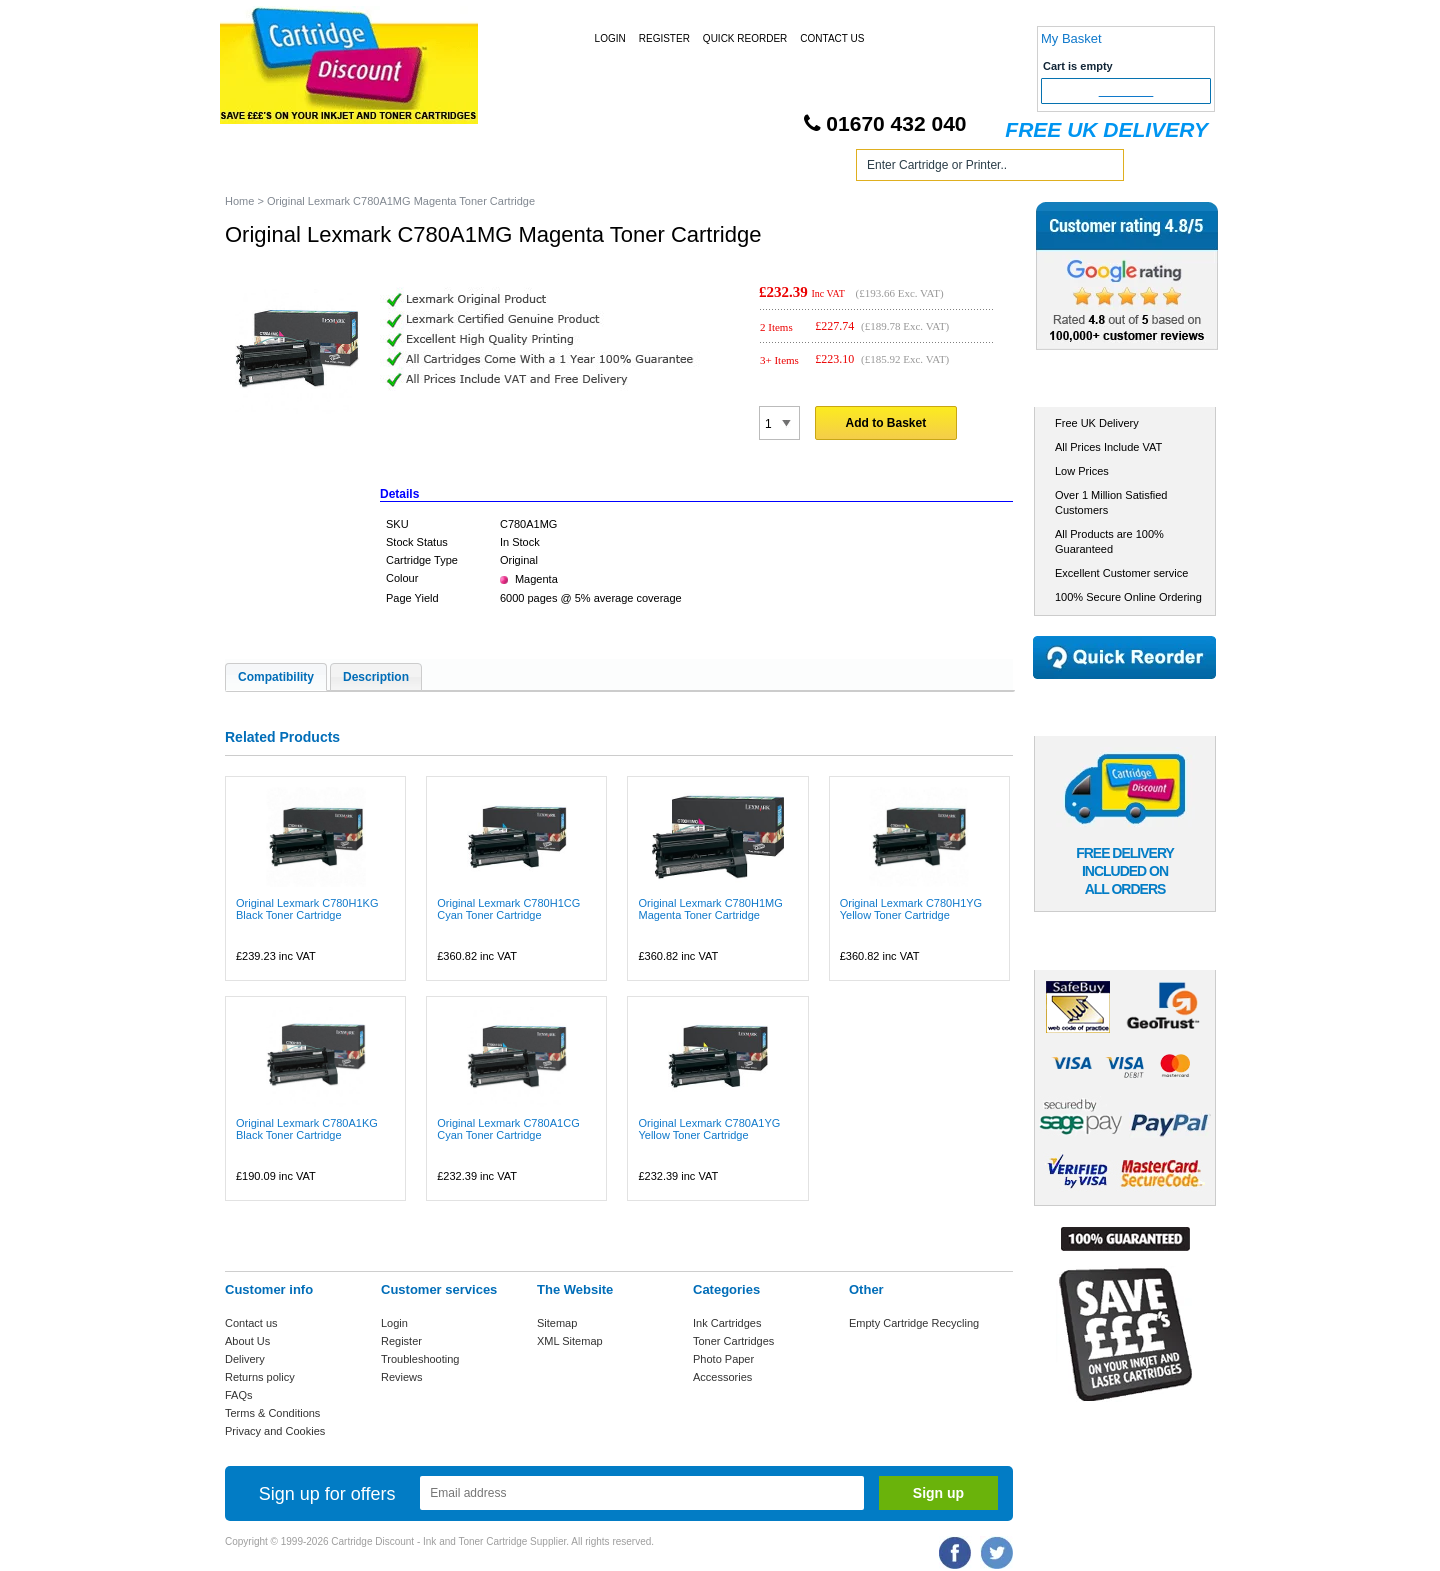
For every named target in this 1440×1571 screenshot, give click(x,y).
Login (610, 38)
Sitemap (557, 1323)
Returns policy (260, 1377)
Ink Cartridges (378, 168)
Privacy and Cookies (275, 1431)
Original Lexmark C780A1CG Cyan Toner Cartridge (508, 1129)
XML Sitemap (570, 1341)
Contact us (251, 1323)
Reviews (402, 1377)
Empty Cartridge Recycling (914, 1323)
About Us (247, 1341)
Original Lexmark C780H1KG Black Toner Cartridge (307, 909)
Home (264, 168)
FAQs (239, 1395)
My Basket (1071, 38)
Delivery (245, 1359)
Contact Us (832, 38)
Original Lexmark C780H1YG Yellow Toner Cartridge (911, 909)
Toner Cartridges (528, 168)
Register (664, 38)
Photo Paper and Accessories (723, 168)
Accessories (722, 1377)
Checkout (1126, 91)
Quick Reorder (745, 38)
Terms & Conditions (272, 1413)
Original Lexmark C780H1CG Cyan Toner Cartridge (508, 909)
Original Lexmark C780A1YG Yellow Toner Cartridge (709, 1129)
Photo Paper (723, 1359)
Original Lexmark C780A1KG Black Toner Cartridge (307, 1129)
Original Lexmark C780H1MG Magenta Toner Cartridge (710, 909)
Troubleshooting (420, 1359)
